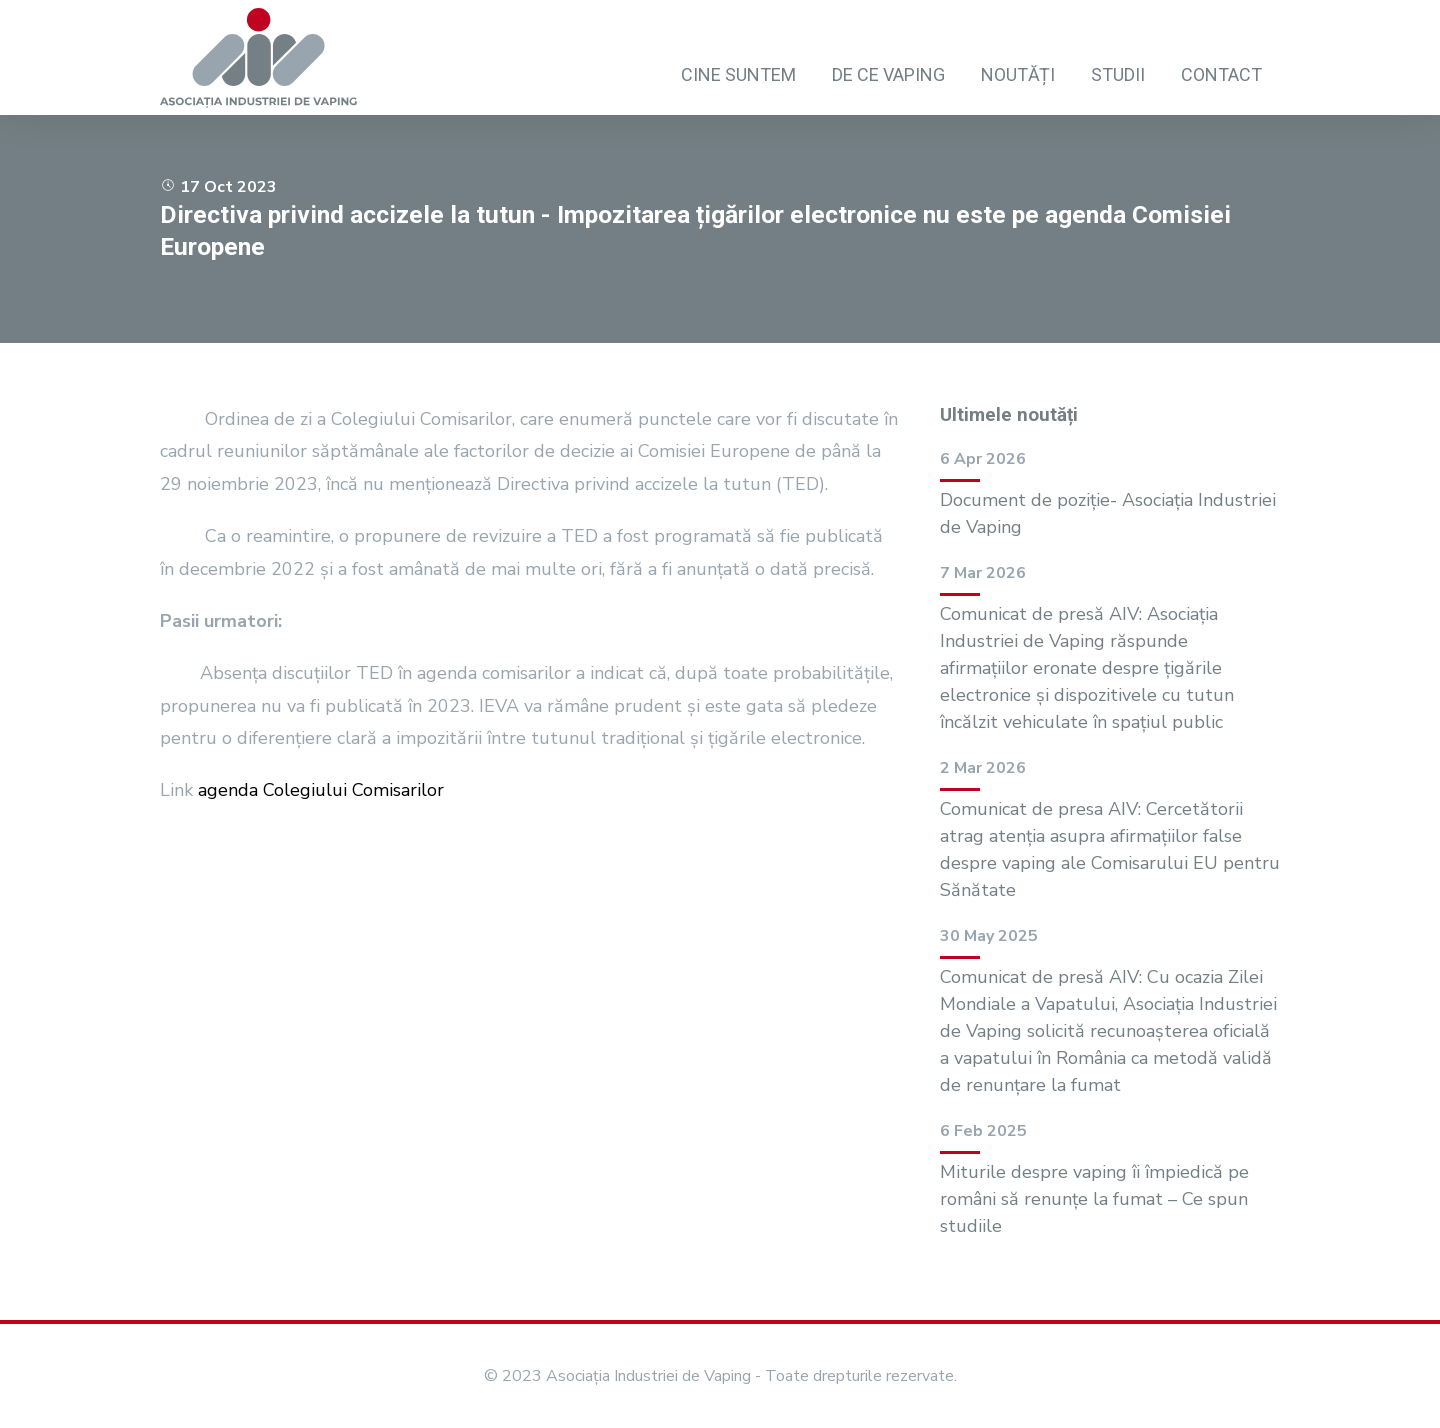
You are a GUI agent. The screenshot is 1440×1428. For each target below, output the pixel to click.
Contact (1221, 74)
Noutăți (1018, 74)
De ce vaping (888, 74)
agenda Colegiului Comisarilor (321, 790)
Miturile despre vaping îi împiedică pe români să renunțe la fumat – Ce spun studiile (1094, 1199)
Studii (1118, 74)
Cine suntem (738, 74)
